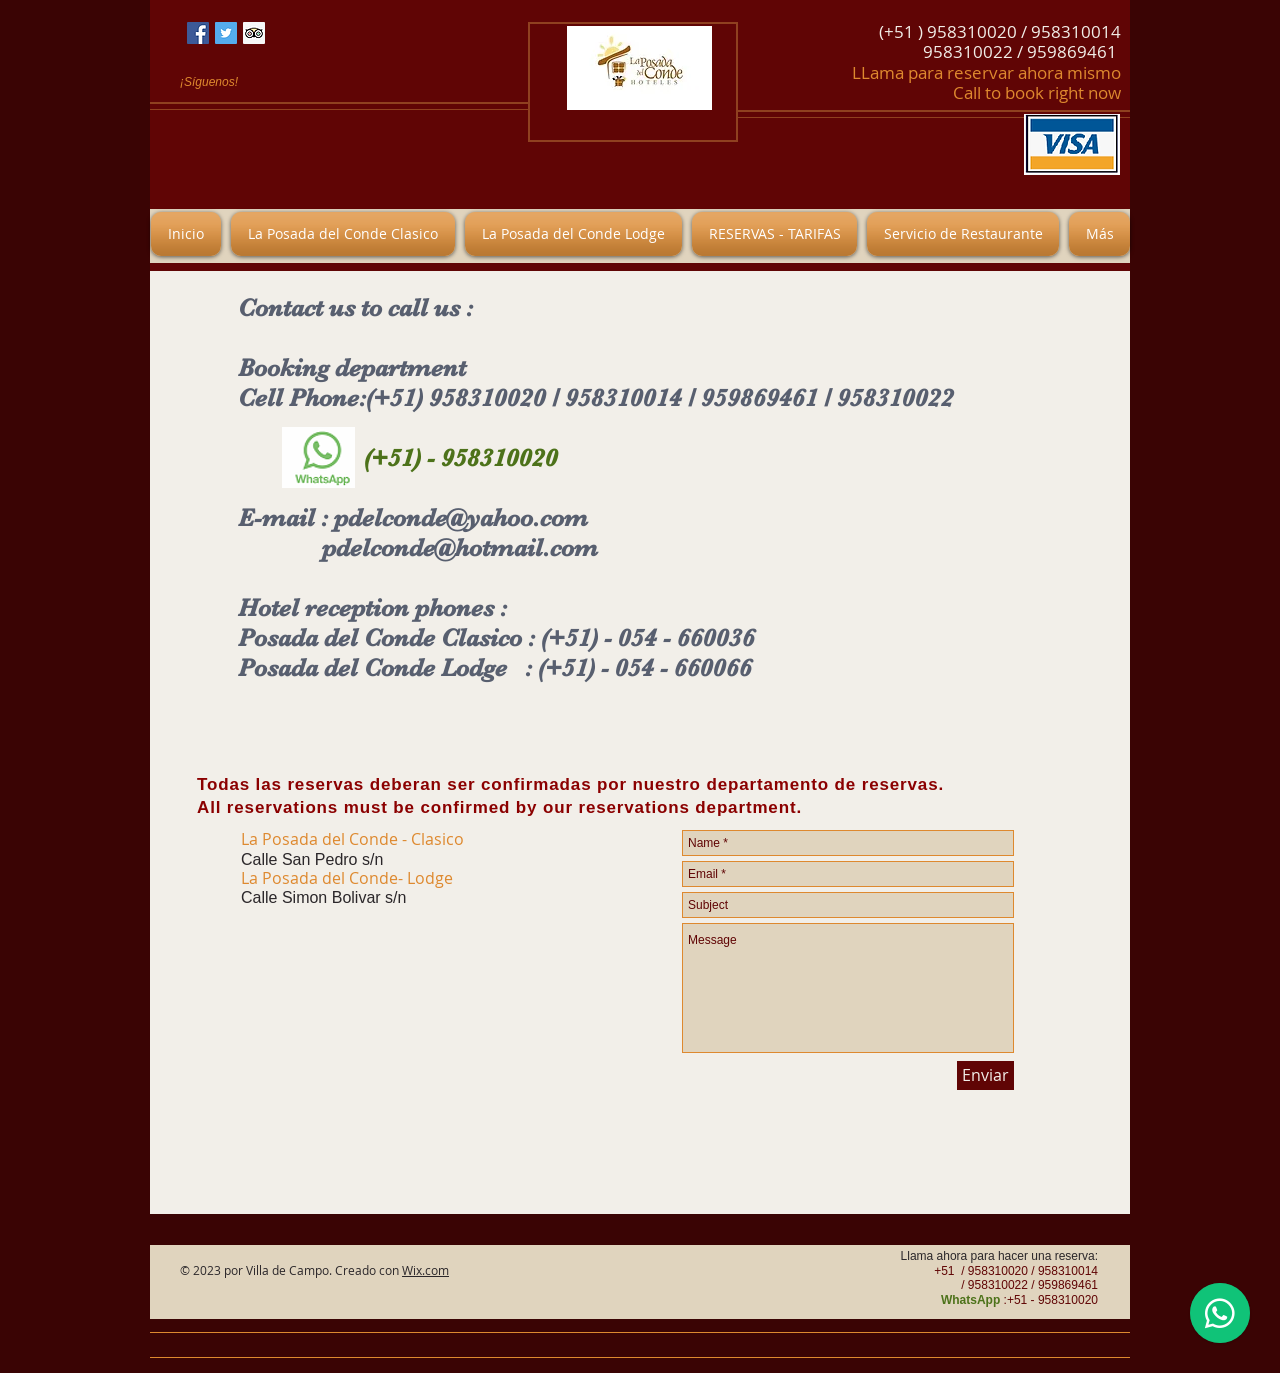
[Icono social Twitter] (226, 33)
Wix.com (425, 1270)
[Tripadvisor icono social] (254, 33)
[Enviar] (985, 1075)
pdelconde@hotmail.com (460, 547)
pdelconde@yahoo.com (461, 517)
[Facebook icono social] (198, 33)
